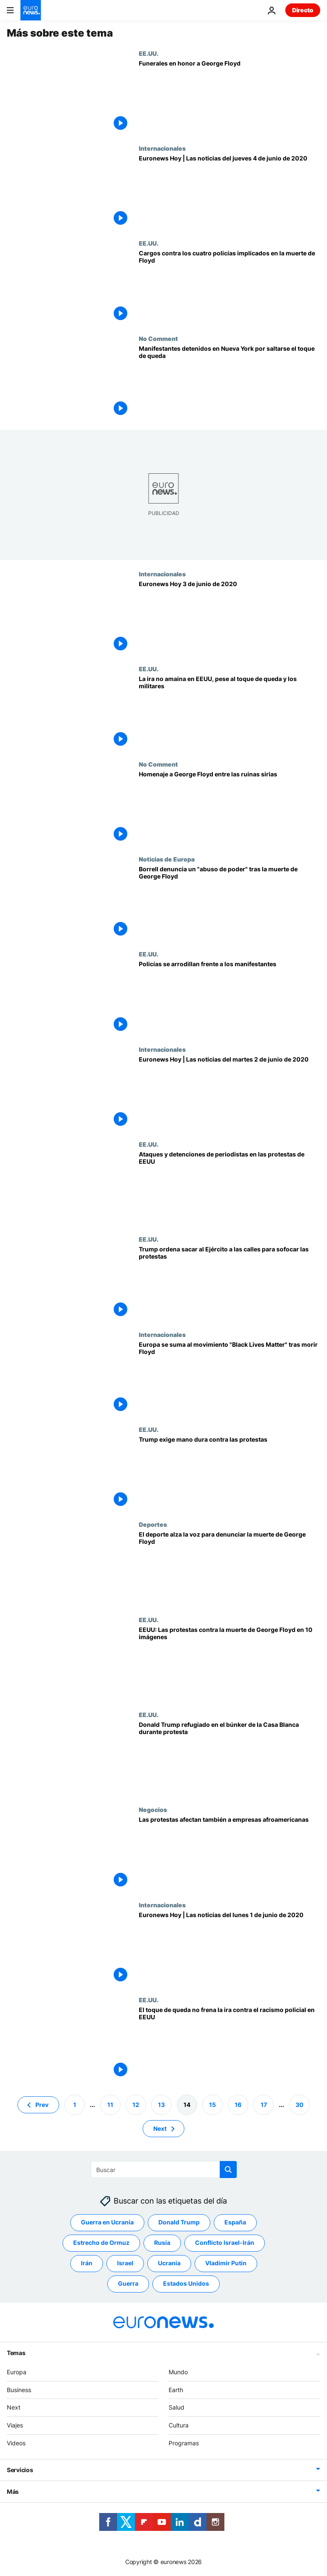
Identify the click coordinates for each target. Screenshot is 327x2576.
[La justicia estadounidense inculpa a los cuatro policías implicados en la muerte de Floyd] (229, 287)
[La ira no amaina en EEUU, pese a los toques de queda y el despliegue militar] (229, 712)
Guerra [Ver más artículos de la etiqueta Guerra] (128, 2283)
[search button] (228, 2169)
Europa (16, 2372)
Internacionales (162, 148)
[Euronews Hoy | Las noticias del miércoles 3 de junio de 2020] (229, 618)
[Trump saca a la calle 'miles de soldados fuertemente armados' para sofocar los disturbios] (229, 1283)
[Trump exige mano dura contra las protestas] (229, 1473)
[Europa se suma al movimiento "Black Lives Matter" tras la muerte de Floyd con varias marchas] (229, 1378)
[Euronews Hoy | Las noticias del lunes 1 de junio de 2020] (229, 1949)
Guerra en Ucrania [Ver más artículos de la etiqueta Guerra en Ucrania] (107, 2222)
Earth (176, 2389)
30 (299, 2104)
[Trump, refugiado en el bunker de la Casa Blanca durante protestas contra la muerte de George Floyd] (229, 1758)
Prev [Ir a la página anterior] (42, 2104)
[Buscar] (164, 2169)
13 (161, 2104)
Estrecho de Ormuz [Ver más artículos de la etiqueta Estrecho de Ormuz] (101, 2243)
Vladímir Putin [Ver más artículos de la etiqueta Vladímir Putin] (226, 2263)
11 (110, 2104)
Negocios (153, 1809)
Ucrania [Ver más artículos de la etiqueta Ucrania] (169, 2263)
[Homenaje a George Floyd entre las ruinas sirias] (229, 808)
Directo (302, 10)
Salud (176, 2407)
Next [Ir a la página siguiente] (159, 2128)
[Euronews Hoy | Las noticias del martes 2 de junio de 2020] (229, 1093)
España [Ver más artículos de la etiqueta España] (235, 2222)
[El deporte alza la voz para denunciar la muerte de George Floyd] (229, 1568)
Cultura (179, 2425)
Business (19, 2389)
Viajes (15, 2425)
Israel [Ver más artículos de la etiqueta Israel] (125, 2263)
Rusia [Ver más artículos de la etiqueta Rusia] (162, 2243)
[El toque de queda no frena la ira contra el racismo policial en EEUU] (229, 2043)
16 (238, 2104)
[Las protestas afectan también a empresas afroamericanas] (229, 1853)
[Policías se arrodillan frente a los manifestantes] (229, 998)
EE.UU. (148, 53)
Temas (16, 2352)
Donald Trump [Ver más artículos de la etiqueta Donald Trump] (179, 2222)
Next (13, 2407)
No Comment (158, 338)
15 (212, 2104)
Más (13, 2491)
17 (264, 2104)
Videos (16, 2443)
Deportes (153, 1524)
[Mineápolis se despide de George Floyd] (229, 97)
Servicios (20, 2469)
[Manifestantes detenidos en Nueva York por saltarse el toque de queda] (229, 382)
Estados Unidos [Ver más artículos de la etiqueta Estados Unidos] (186, 2283)
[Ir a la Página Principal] (30, 10)
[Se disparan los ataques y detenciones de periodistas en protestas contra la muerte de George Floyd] (229, 1188)
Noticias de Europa (167, 859)
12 (135, 2104)
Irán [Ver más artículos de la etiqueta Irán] (86, 2263)
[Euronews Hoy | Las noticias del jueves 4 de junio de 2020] (229, 192)
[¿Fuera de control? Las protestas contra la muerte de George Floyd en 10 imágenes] (229, 1663)
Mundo (178, 2372)
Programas (184, 2443)
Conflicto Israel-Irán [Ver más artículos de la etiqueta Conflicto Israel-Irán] (224, 2243)
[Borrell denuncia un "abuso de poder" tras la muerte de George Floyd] (229, 903)
